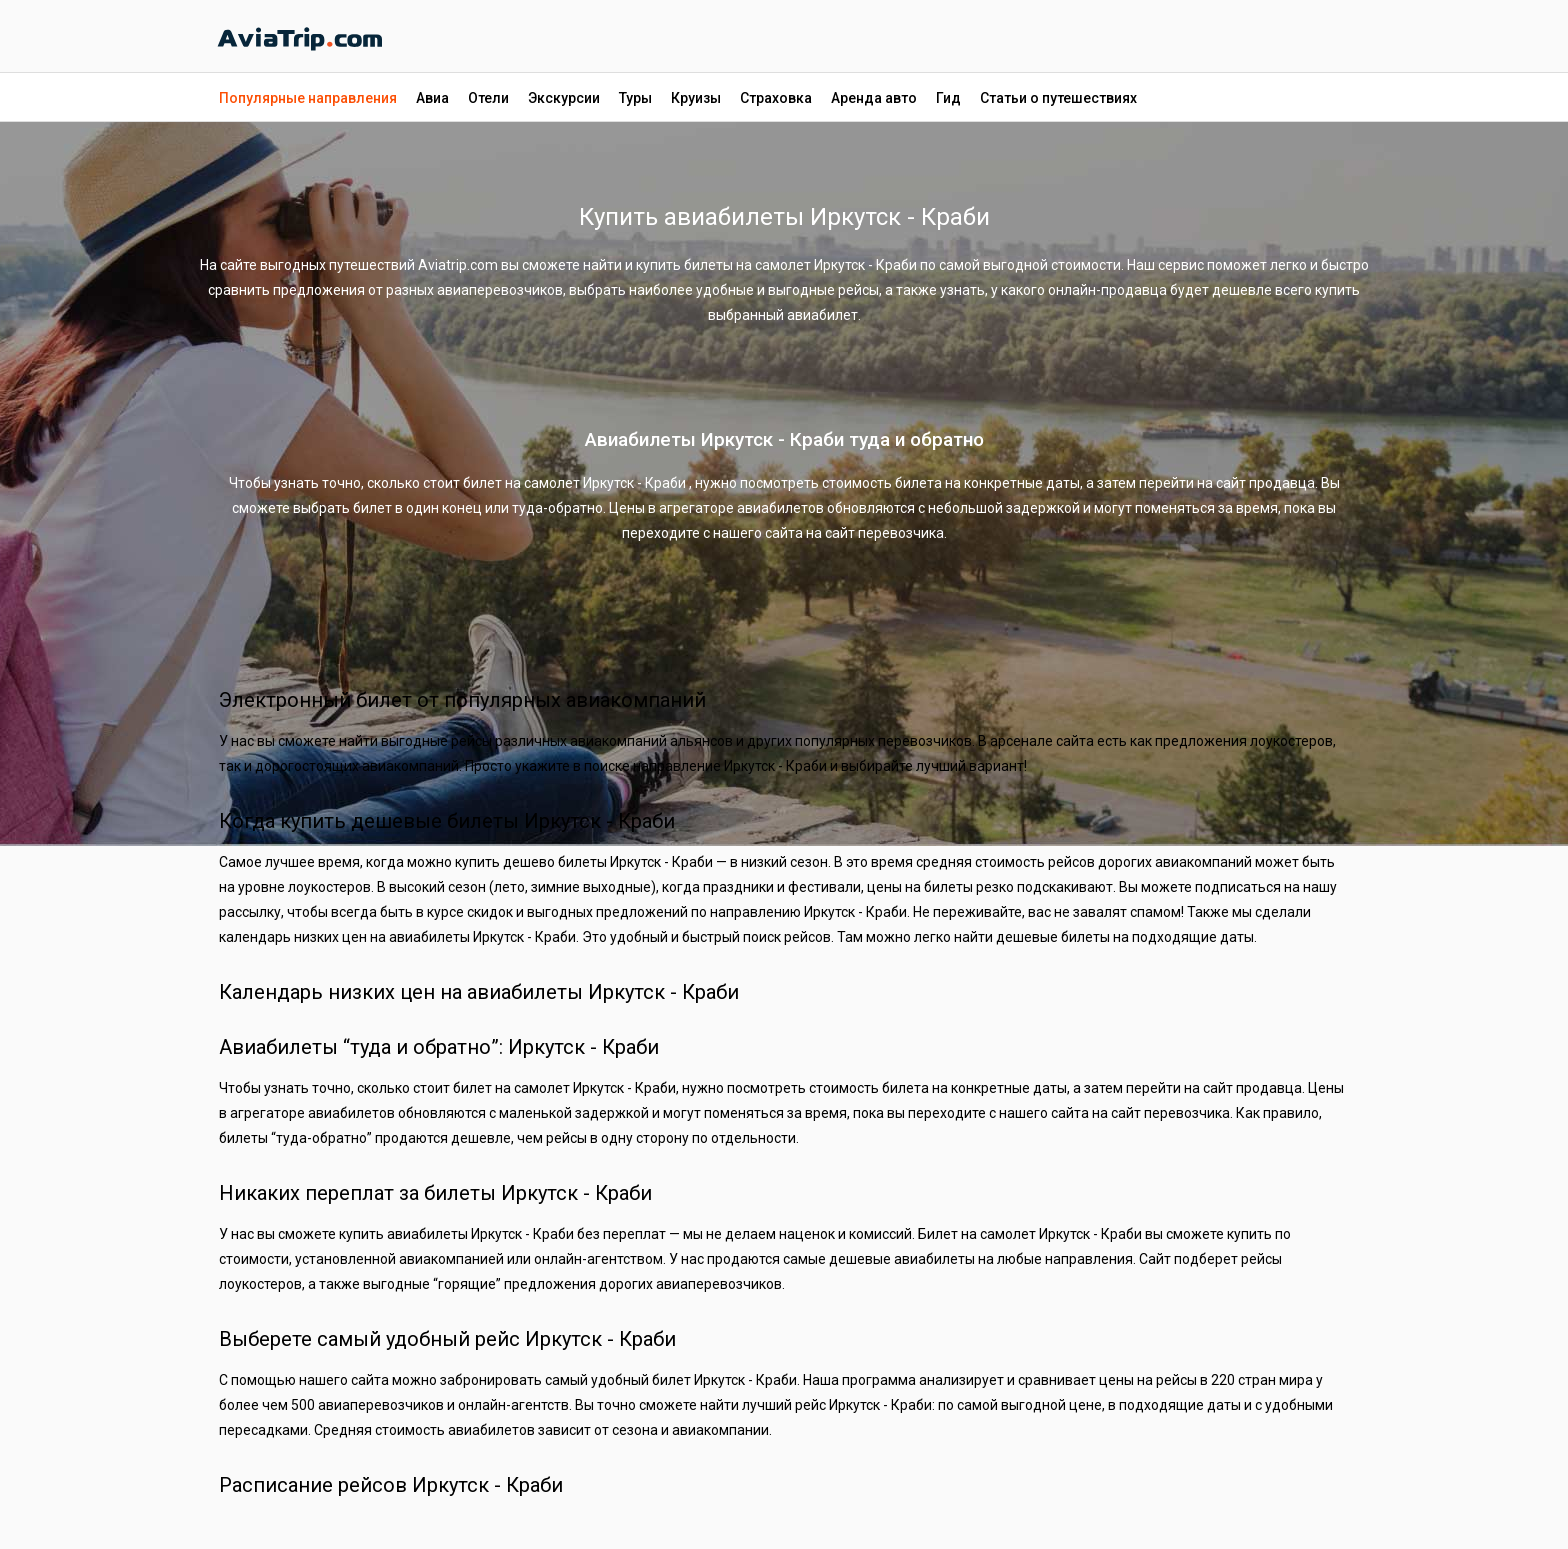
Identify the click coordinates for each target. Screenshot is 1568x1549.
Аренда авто (874, 98)
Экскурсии (564, 98)
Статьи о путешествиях (1058, 98)
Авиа (432, 98)
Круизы (696, 98)
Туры (635, 98)
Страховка (776, 98)
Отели (488, 98)
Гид (948, 98)
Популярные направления (308, 98)
